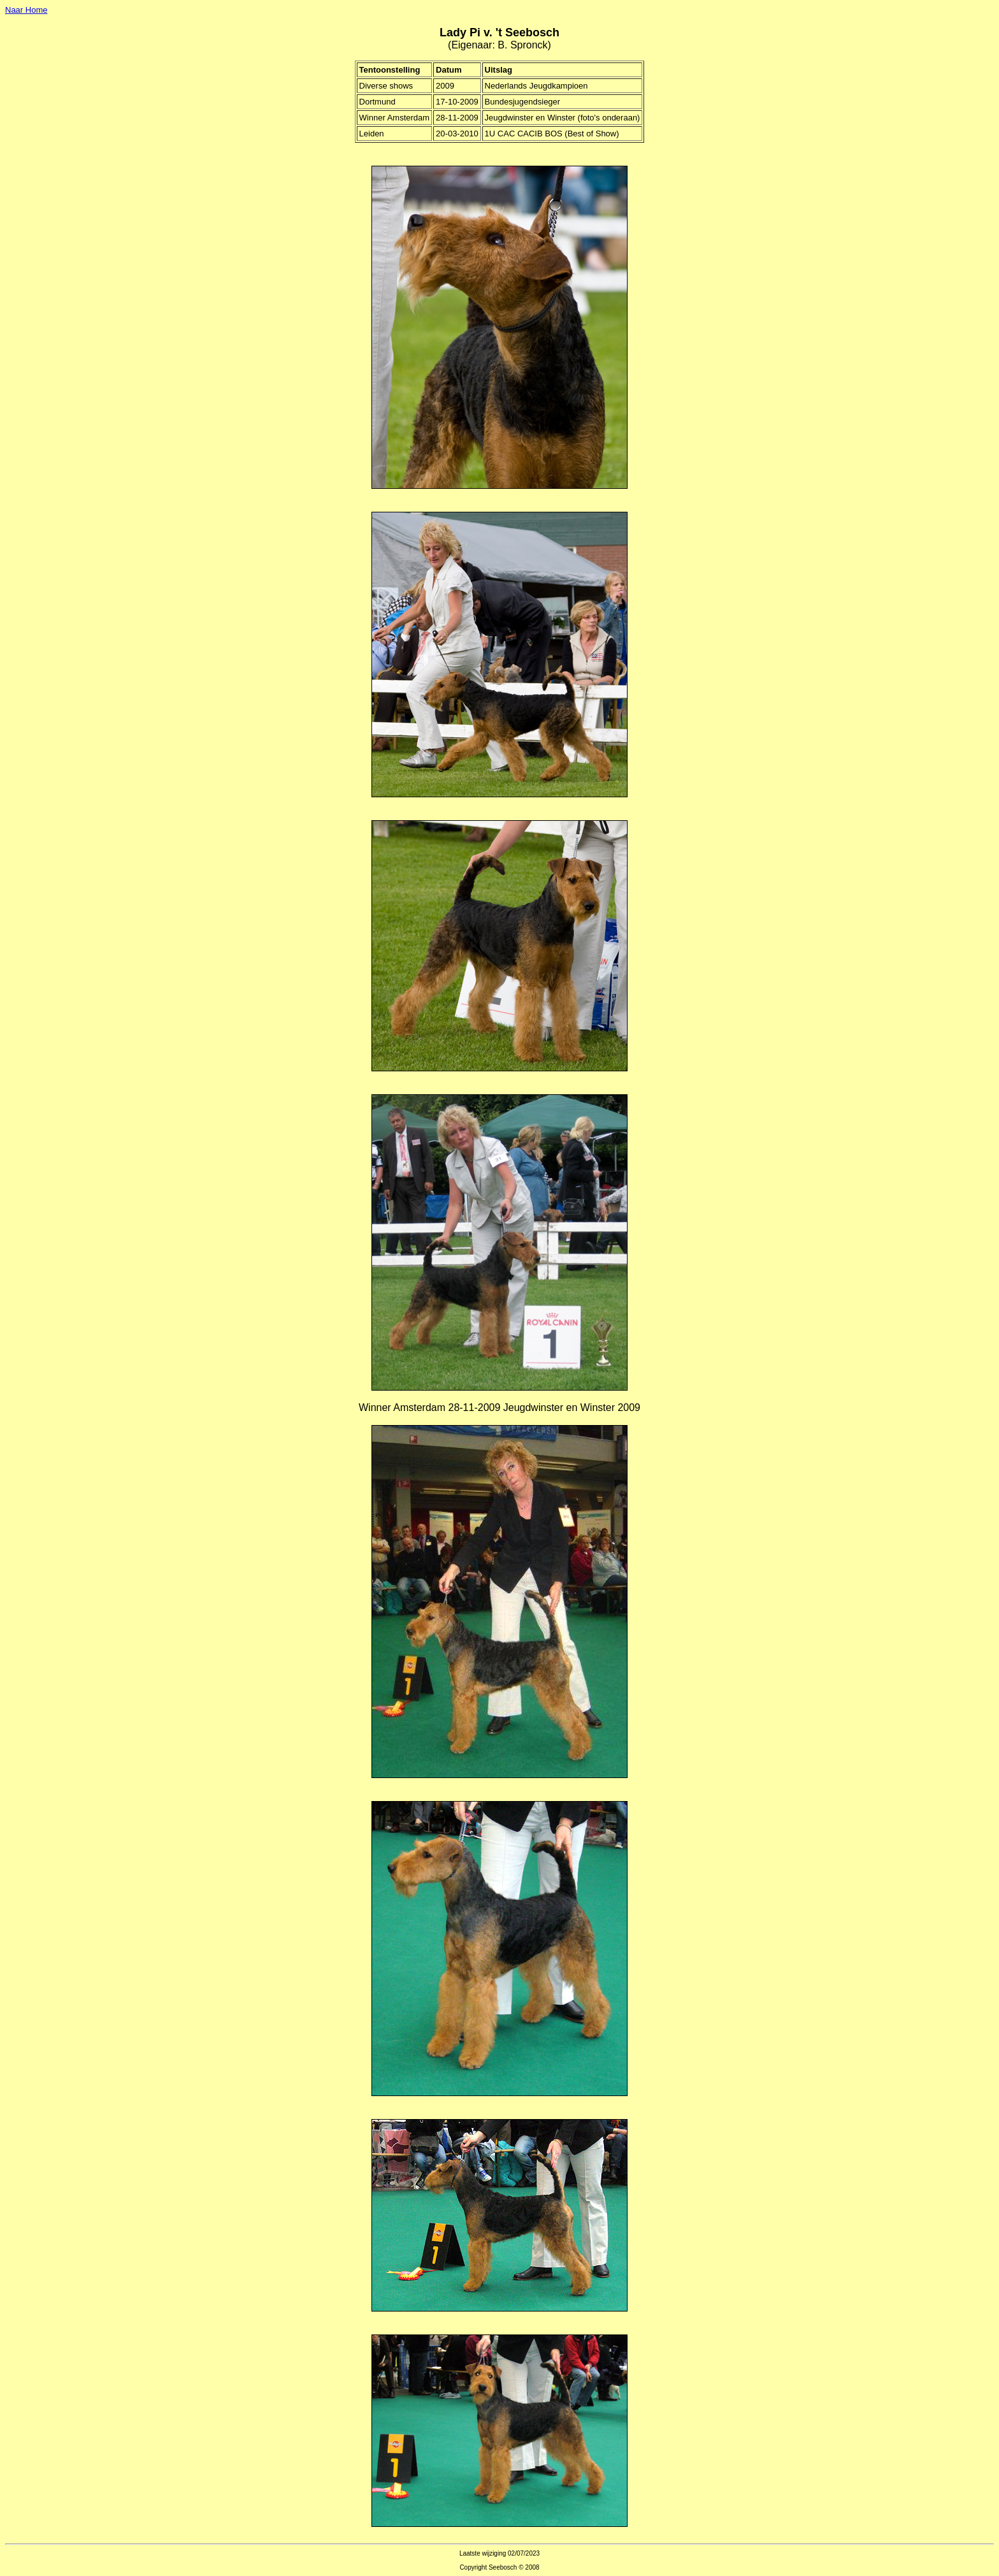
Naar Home (26, 10)
